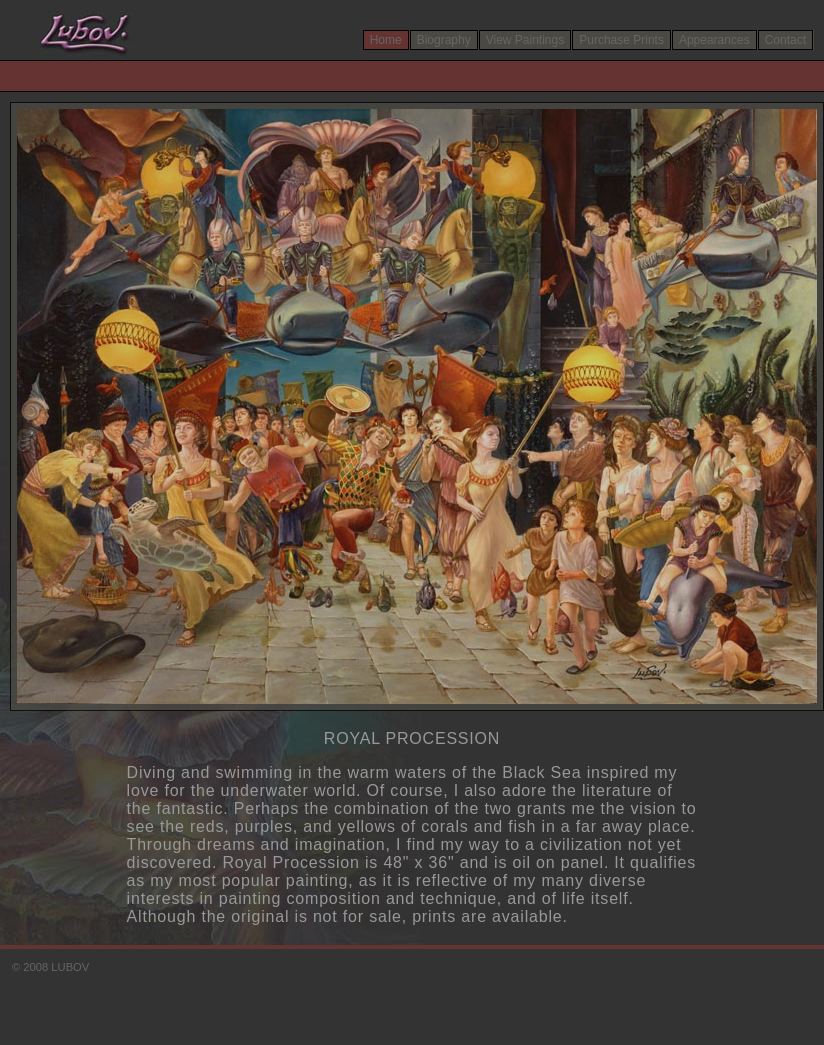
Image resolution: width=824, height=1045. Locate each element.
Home (386, 40)
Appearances (714, 40)
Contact (785, 40)
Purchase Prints (621, 40)
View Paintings (525, 40)
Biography (444, 40)
